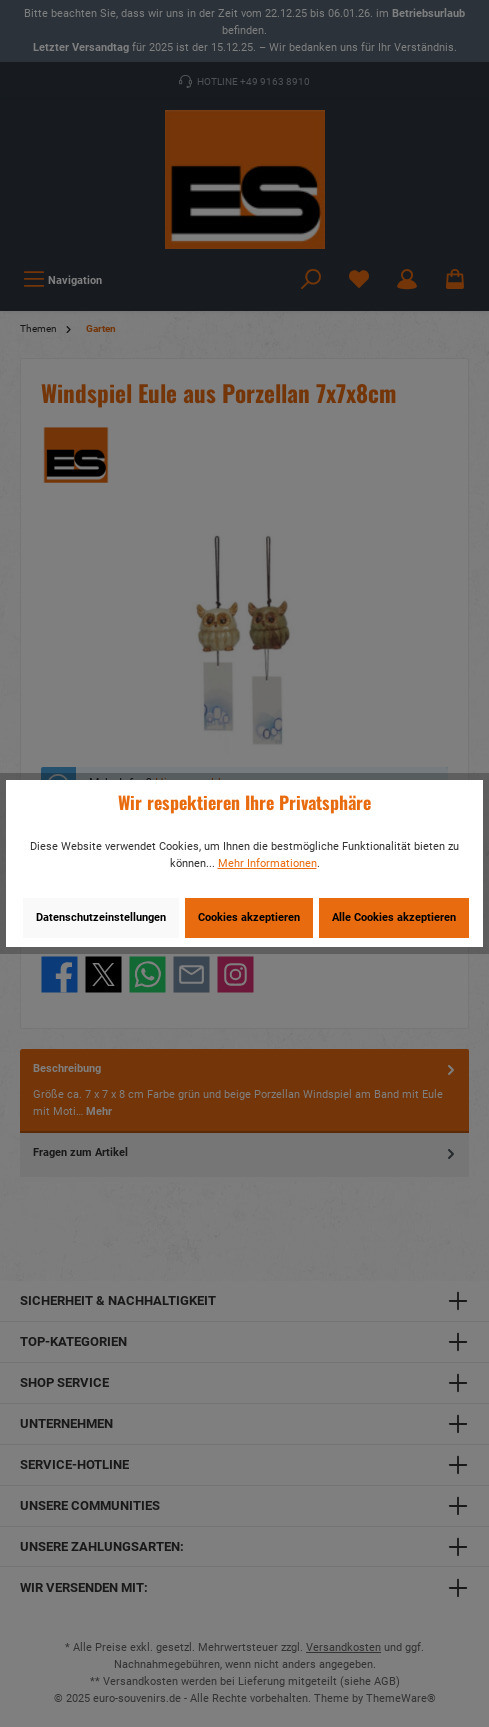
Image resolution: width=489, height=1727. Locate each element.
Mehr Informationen (267, 863)
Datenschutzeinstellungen (101, 917)
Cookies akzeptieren (249, 917)
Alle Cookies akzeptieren (394, 917)
